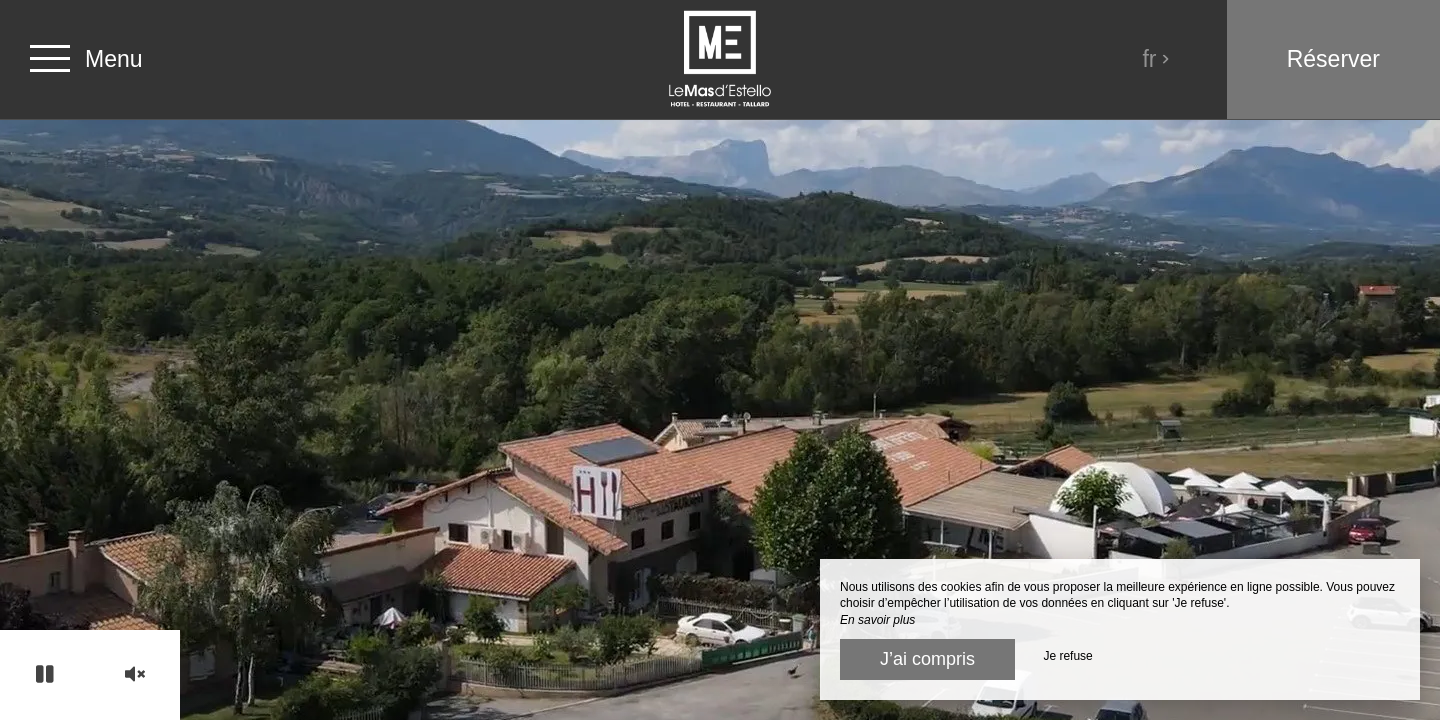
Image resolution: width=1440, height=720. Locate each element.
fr (1156, 59)
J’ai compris (927, 659)
